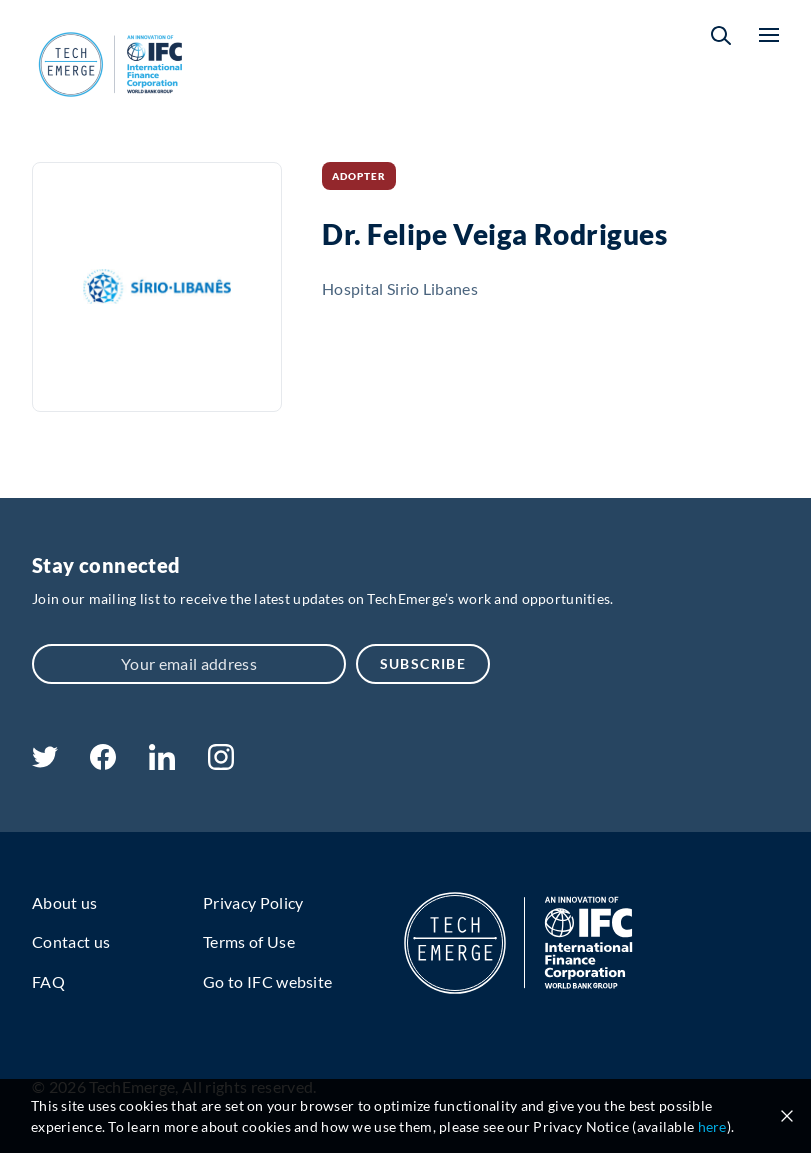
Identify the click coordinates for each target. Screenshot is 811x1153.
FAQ (48, 981)
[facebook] (103, 763)
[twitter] (45, 761)
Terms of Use (249, 941)
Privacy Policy (253, 902)
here (712, 1126)
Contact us (71, 941)
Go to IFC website (267, 981)
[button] (721, 35)
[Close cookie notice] (787, 1116)
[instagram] (221, 763)
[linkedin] (161, 763)
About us (65, 902)
